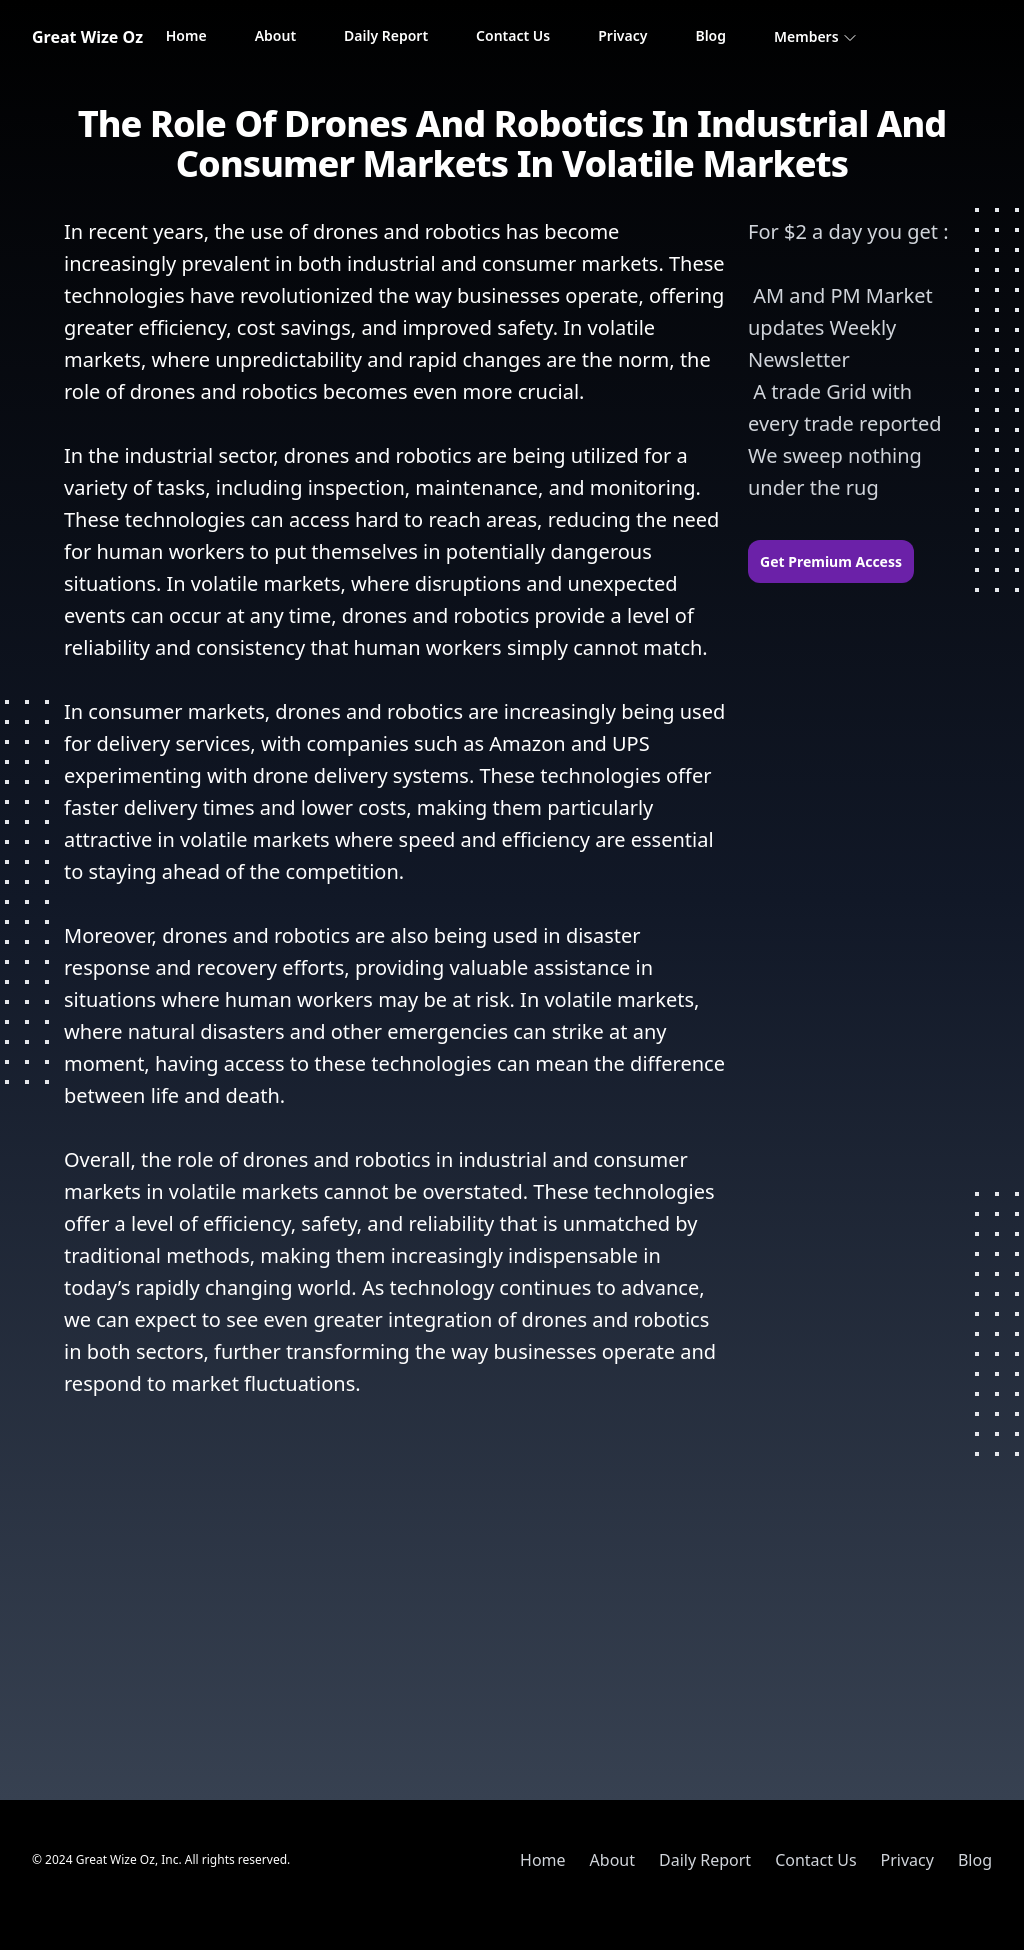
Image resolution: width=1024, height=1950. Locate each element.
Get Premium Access (831, 561)
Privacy (622, 35)
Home (186, 35)
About (275, 35)
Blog (710, 35)
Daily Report (386, 35)
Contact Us (513, 35)
